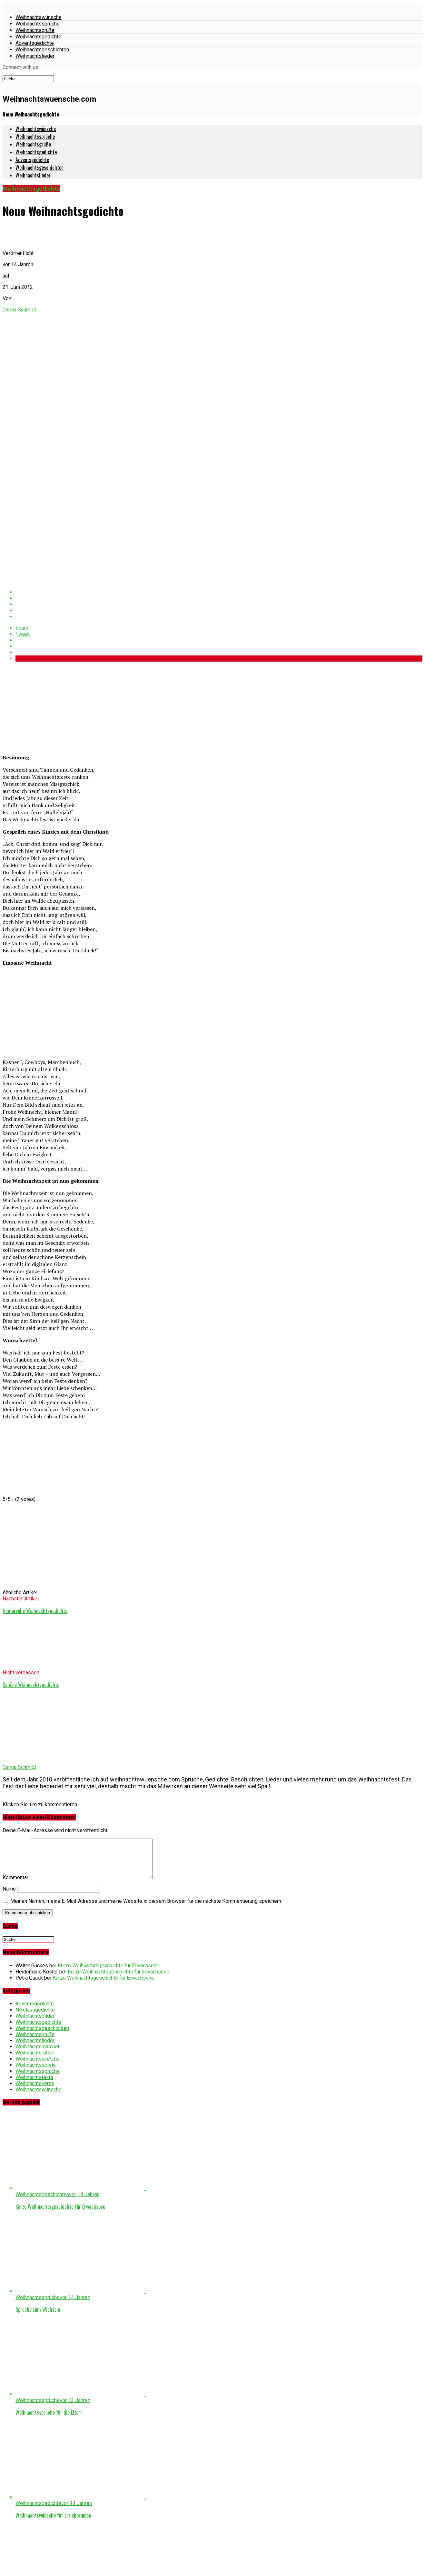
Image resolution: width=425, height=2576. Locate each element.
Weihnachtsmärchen (38, 2060)
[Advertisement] (51, 707)
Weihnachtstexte (34, 2091)
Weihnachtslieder (34, 56)
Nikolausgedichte (35, 2024)
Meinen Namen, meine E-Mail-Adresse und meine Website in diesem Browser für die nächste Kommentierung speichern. (146, 1915)
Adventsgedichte (34, 43)
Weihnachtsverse (34, 2097)
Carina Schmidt (19, 310)
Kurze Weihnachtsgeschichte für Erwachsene (108, 1979)
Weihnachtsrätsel (34, 2067)
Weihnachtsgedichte (38, 37)
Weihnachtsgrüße (34, 30)
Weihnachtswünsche (38, 17)
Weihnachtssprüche (37, 24)
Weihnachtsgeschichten (42, 49)
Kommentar (15, 1891)
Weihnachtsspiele (35, 2079)
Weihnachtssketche (37, 2073)
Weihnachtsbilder (34, 2030)
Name (9, 1903)
